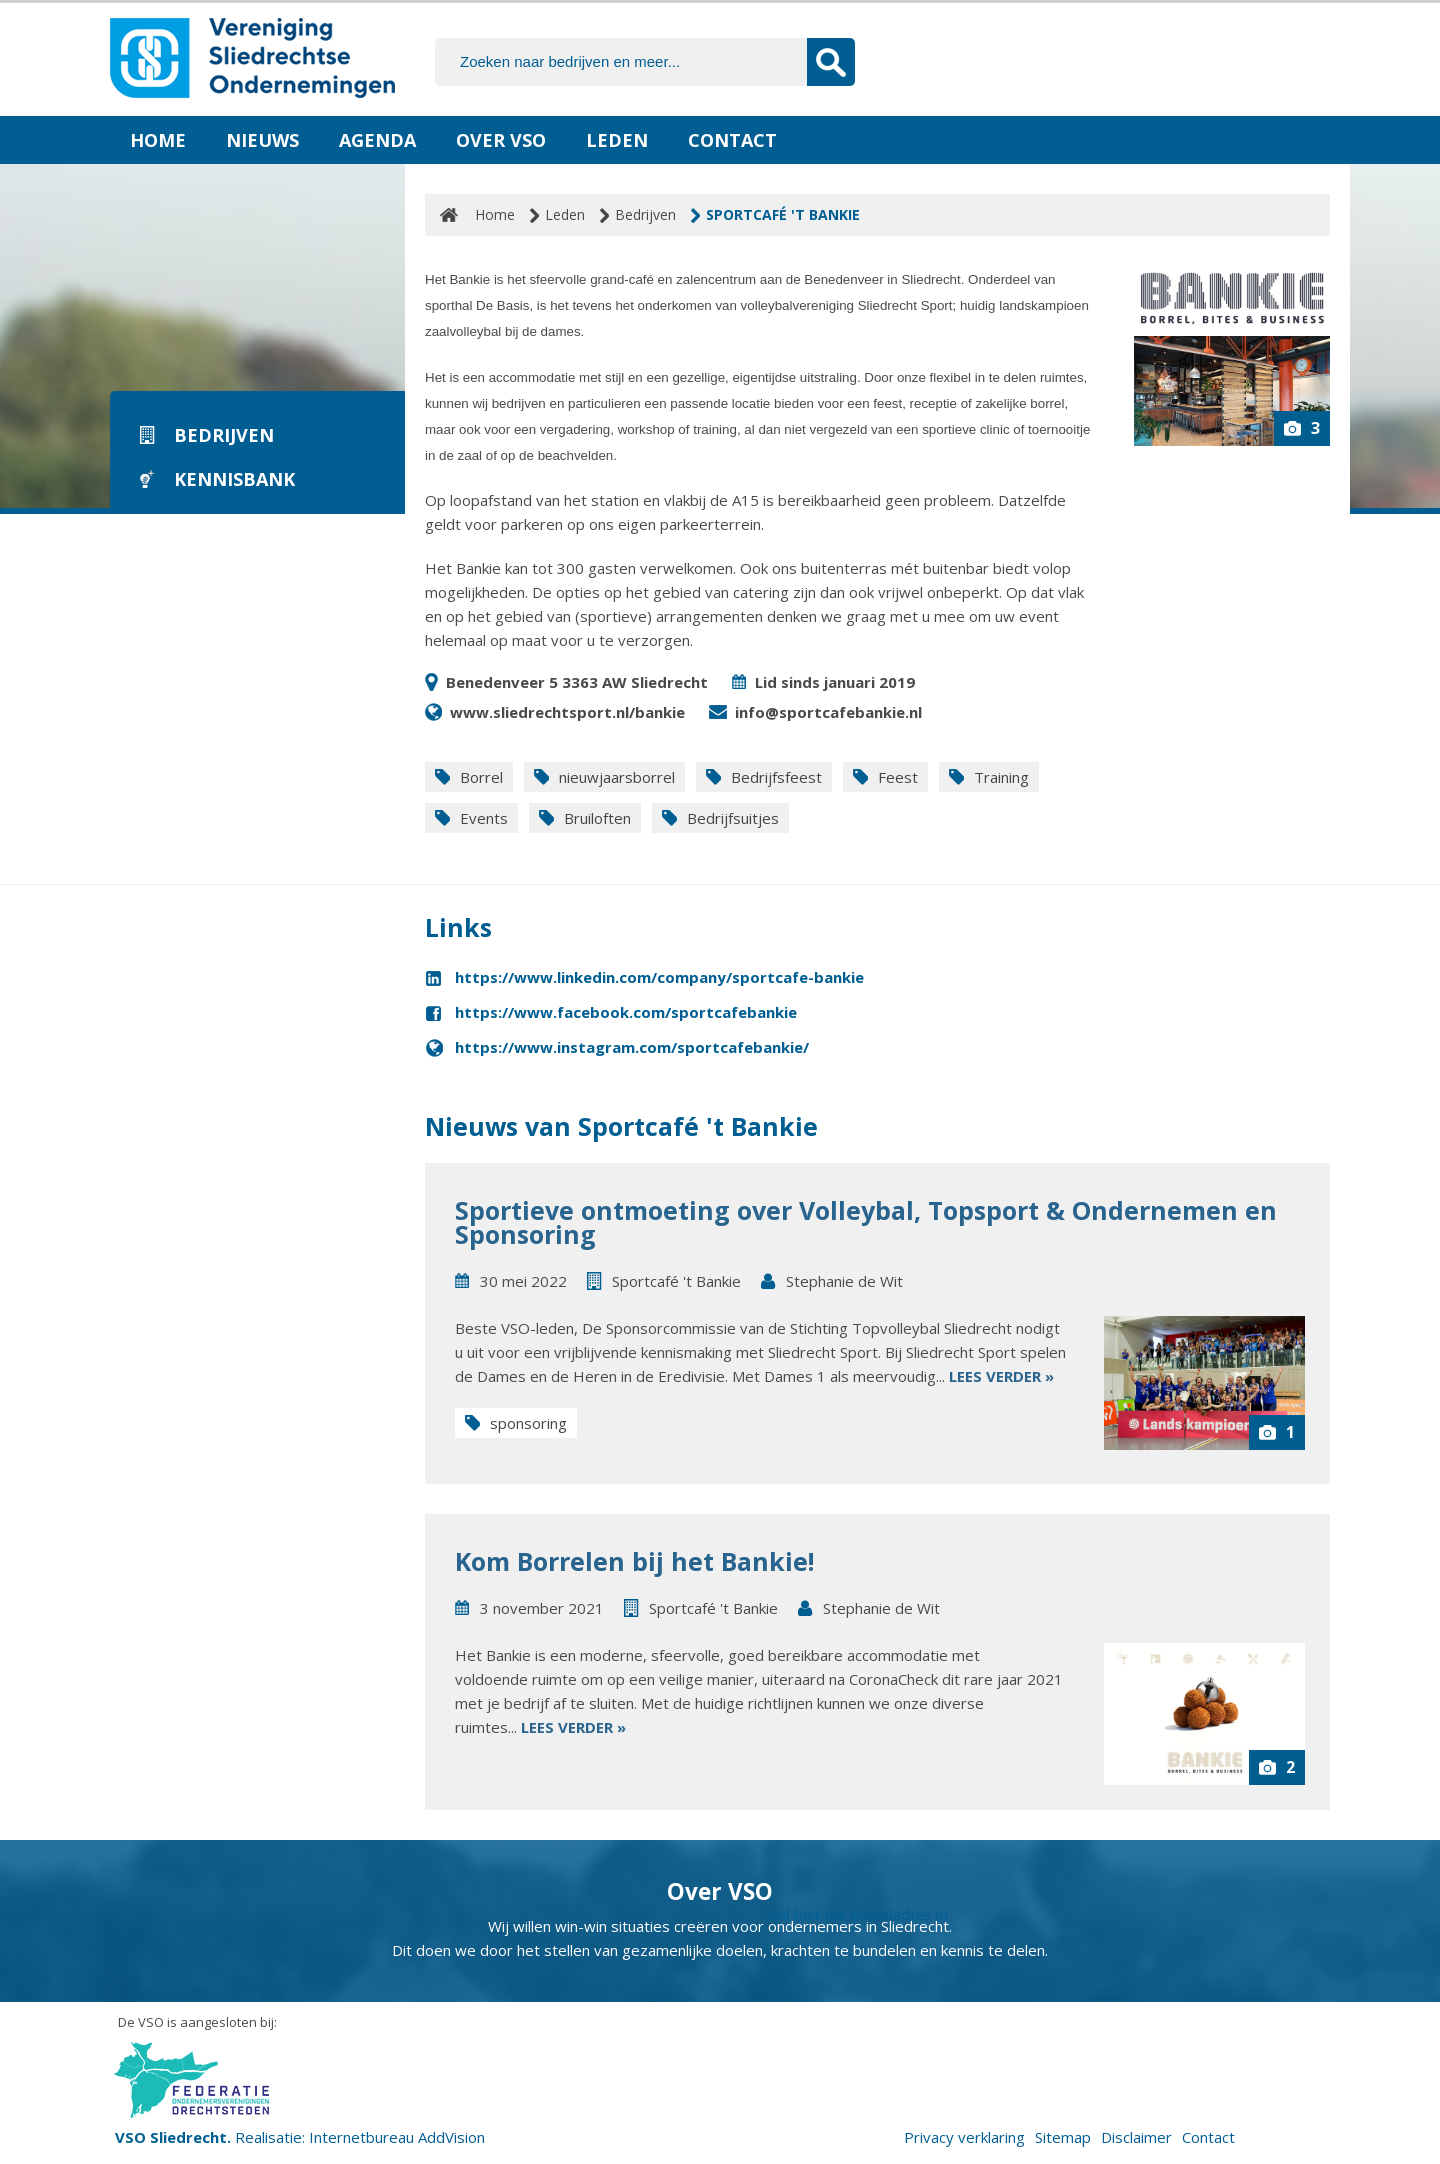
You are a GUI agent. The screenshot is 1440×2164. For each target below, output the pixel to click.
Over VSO (501, 140)
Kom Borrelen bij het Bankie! (634, 1561)
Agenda (377, 140)
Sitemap (1063, 2137)
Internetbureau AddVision (397, 2137)
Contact (732, 140)
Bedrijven (645, 214)
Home (158, 140)
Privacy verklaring (964, 2137)
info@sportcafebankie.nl (828, 712)
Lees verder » (1001, 1376)
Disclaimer (1136, 2137)
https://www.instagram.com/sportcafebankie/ (632, 1047)
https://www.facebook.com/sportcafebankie (626, 1012)
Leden (617, 140)
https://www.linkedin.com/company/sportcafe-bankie (659, 977)
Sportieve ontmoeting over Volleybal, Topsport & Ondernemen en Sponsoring (866, 1222)
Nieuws (262, 140)
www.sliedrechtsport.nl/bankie (567, 712)
